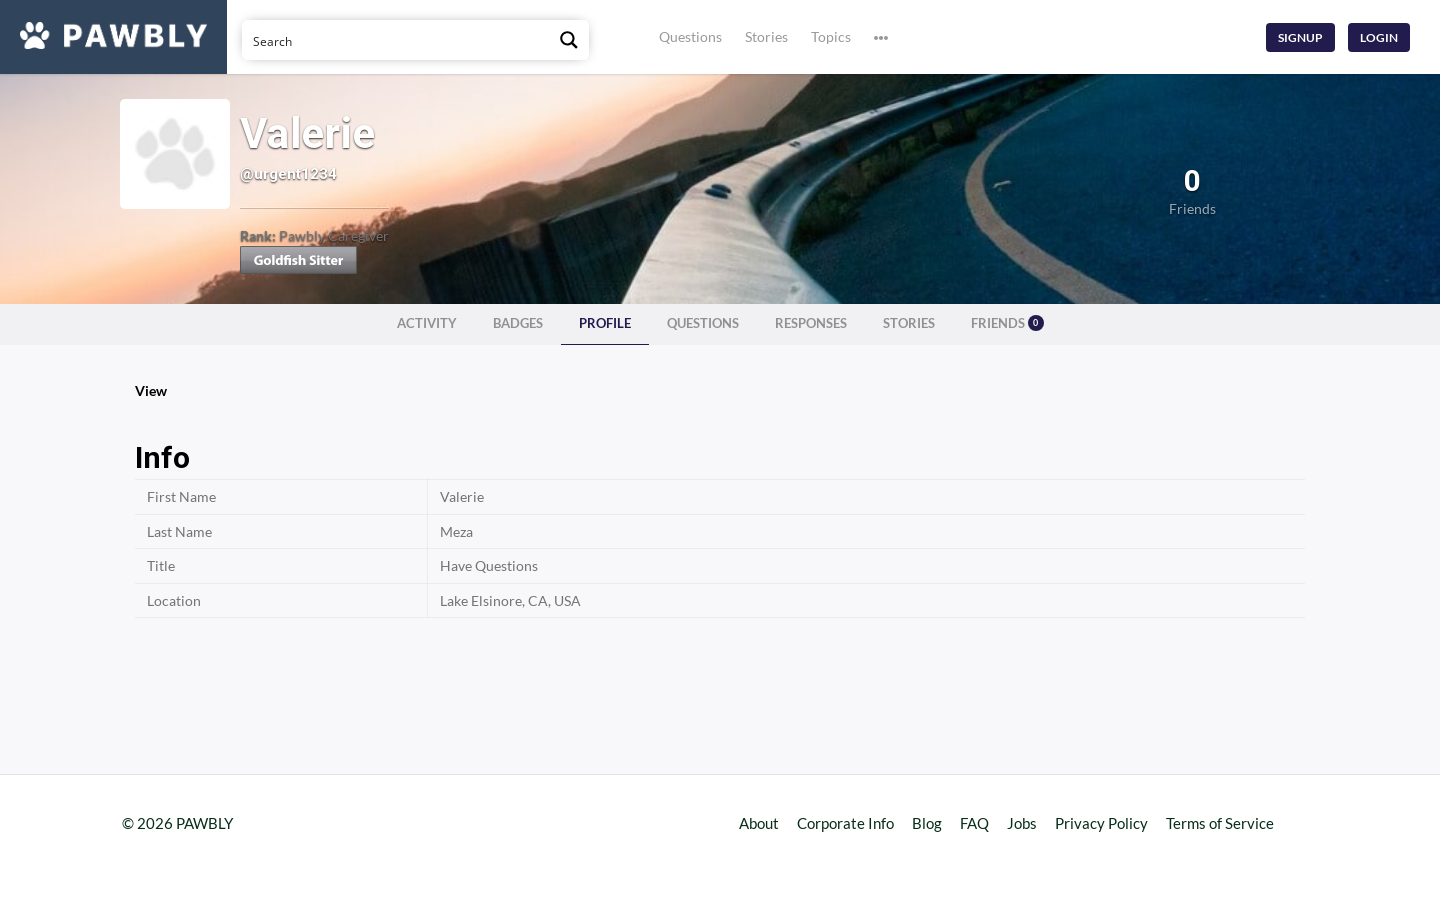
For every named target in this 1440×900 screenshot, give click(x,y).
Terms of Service (1220, 823)
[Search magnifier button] (569, 40)
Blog (927, 823)
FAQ (974, 823)
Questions (690, 36)
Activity (427, 323)
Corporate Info (845, 823)
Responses (811, 323)
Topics (831, 36)
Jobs (1022, 823)
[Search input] (396, 40)
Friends (1007, 323)
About (759, 823)
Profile (605, 323)
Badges (518, 323)
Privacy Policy (1101, 823)
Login (1379, 37)
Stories (766, 36)
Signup (1300, 37)
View (151, 390)
